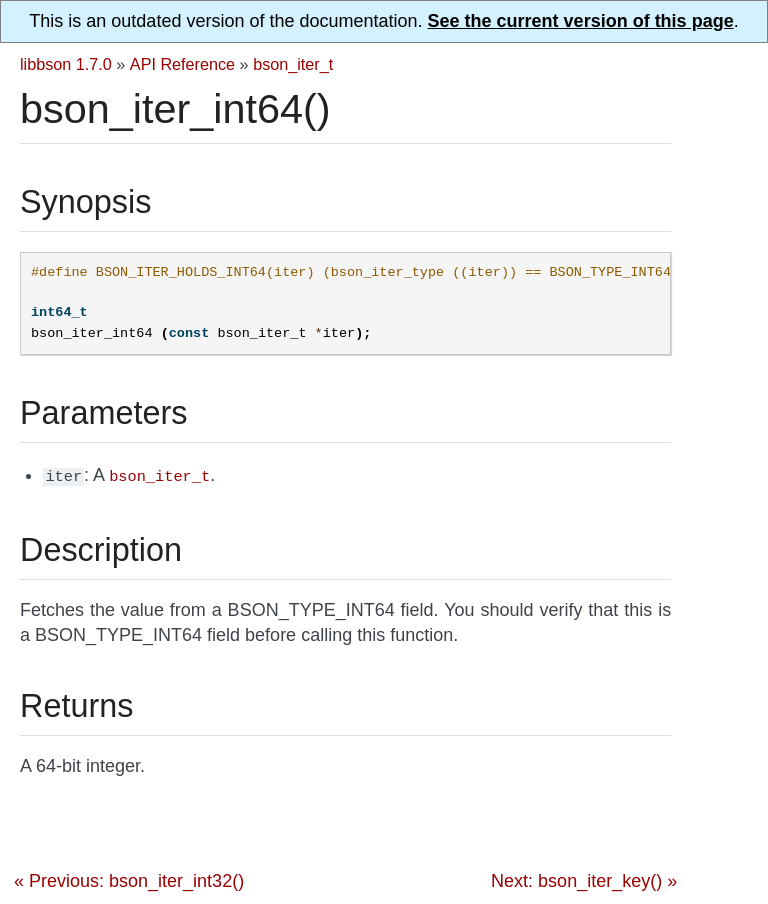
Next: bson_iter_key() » (584, 879)
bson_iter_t (293, 64)
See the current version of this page (581, 21)
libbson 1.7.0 (66, 64)
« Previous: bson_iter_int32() (129, 879)
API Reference (182, 64)
